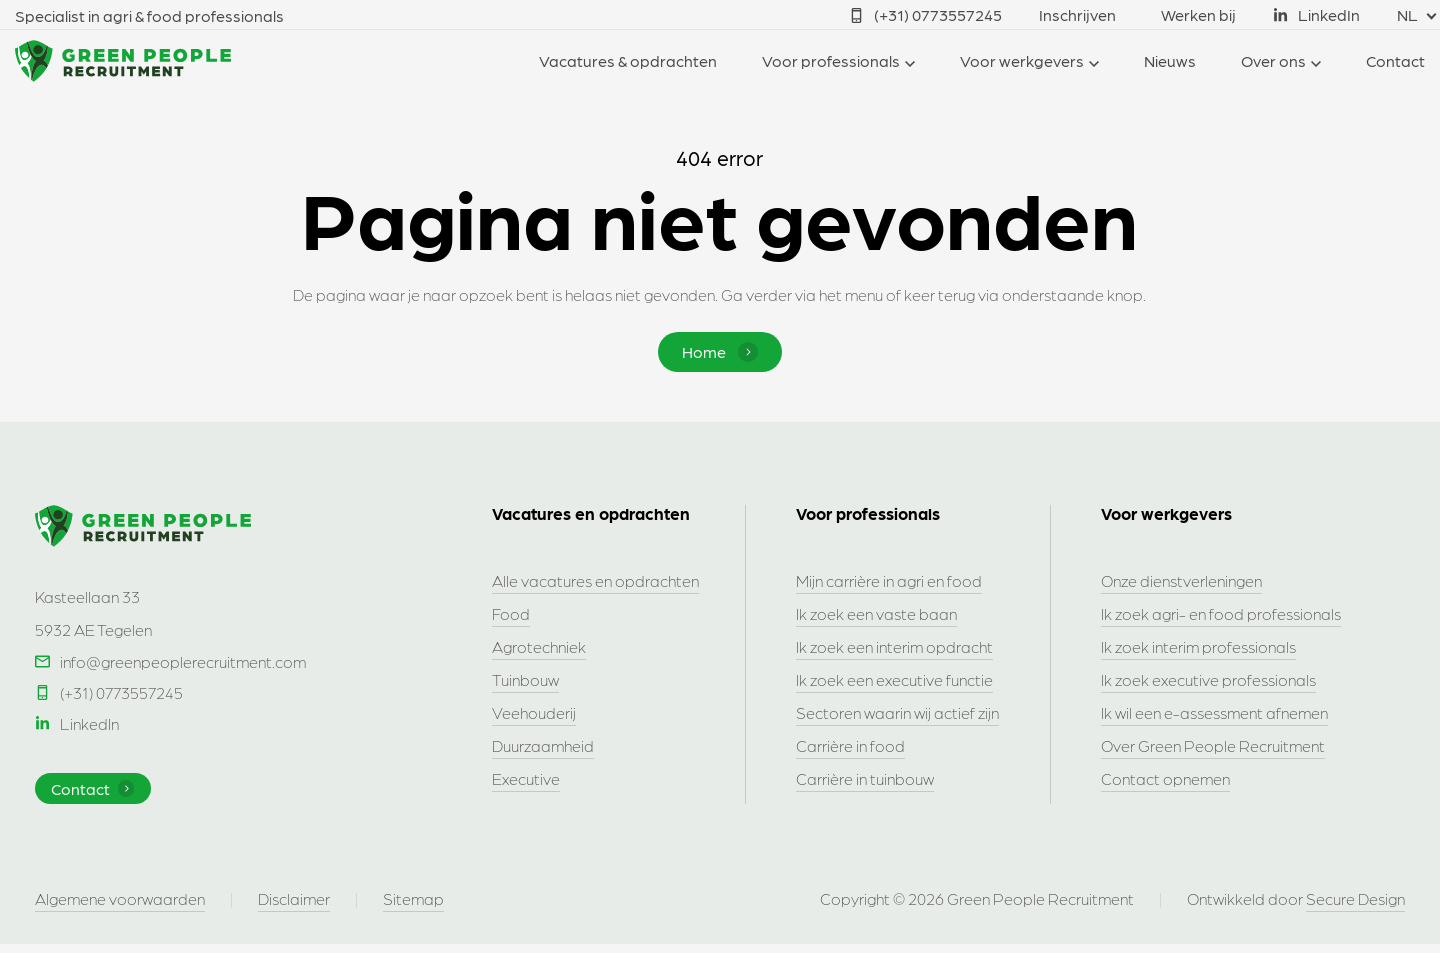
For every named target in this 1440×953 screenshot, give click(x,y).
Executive (526, 780)
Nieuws (1170, 60)
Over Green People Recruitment (1213, 747)
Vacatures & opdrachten (628, 60)
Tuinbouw (525, 681)
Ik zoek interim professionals (1198, 648)
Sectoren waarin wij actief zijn (897, 714)
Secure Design (1355, 907)
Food (511, 615)
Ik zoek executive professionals (1208, 681)
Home (719, 352)
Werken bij (1198, 14)
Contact (1395, 60)
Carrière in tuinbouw (865, 780)
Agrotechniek (539, 648)
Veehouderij (534, 714)
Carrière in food (850, 747)
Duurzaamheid (543, 747)
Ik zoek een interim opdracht (894, 648)
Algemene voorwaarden (120, 907)
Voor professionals (831, 60)
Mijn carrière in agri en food (889, 582)
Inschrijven (1077, 14)
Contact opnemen (1165, 780)
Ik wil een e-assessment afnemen (1214, 714)
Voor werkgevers (1022, 60)
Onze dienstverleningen (1181, 582)
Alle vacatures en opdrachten (595, 582)
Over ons (1273, 60)
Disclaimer (294, 907)
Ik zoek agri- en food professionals (1221, 615)
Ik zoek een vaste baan (876, 615)
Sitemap (413, 907)
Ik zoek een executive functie (894, 681)
